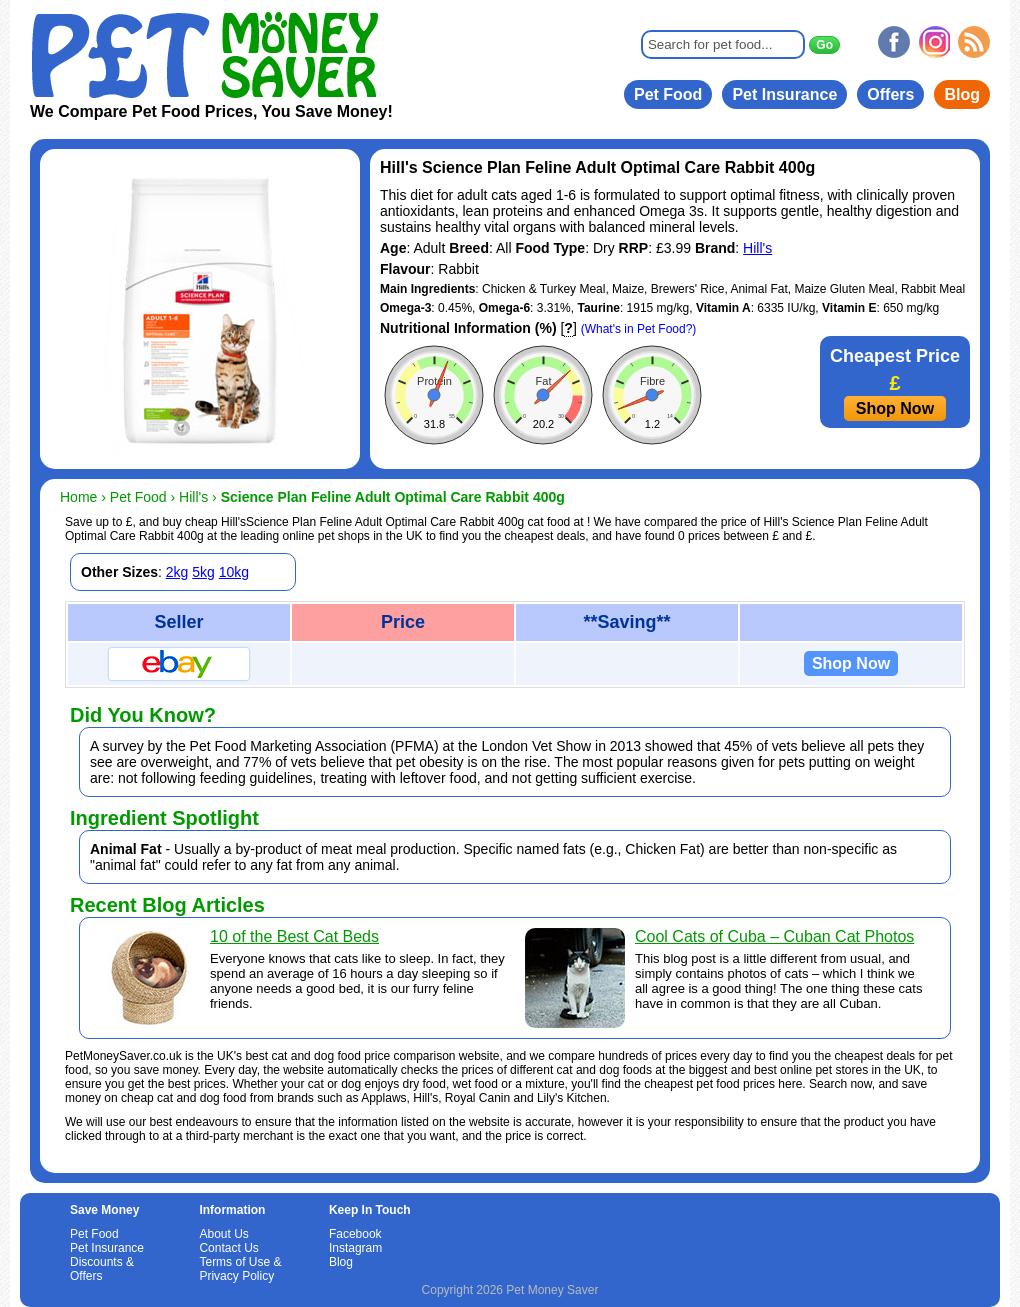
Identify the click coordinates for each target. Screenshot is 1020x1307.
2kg (177, 572)
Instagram (355, 1248)
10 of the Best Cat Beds (294, 936)
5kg (203, 572)
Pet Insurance (784, 94)
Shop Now (895, 408)
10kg (234, 572)
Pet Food (668, 94)
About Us (223, 1234)
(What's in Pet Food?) (639, 329)
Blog (962, 94)
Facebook (355, 1234)
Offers (890, 94)
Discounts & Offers (102, 1269)
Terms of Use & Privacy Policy (240, 1269)
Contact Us (228, 1248)
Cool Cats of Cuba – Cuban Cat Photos (774, 936)
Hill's (757, 248)
